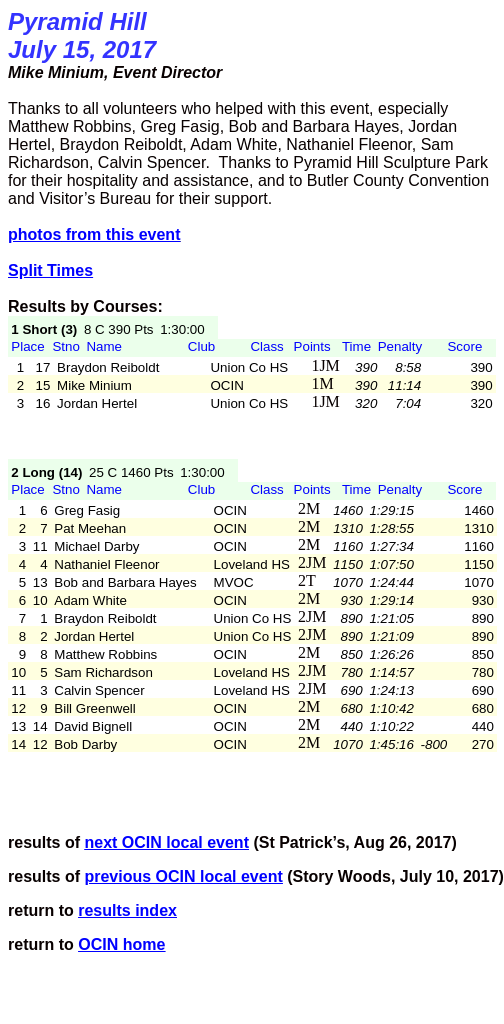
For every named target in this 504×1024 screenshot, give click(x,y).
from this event (94, 234)
